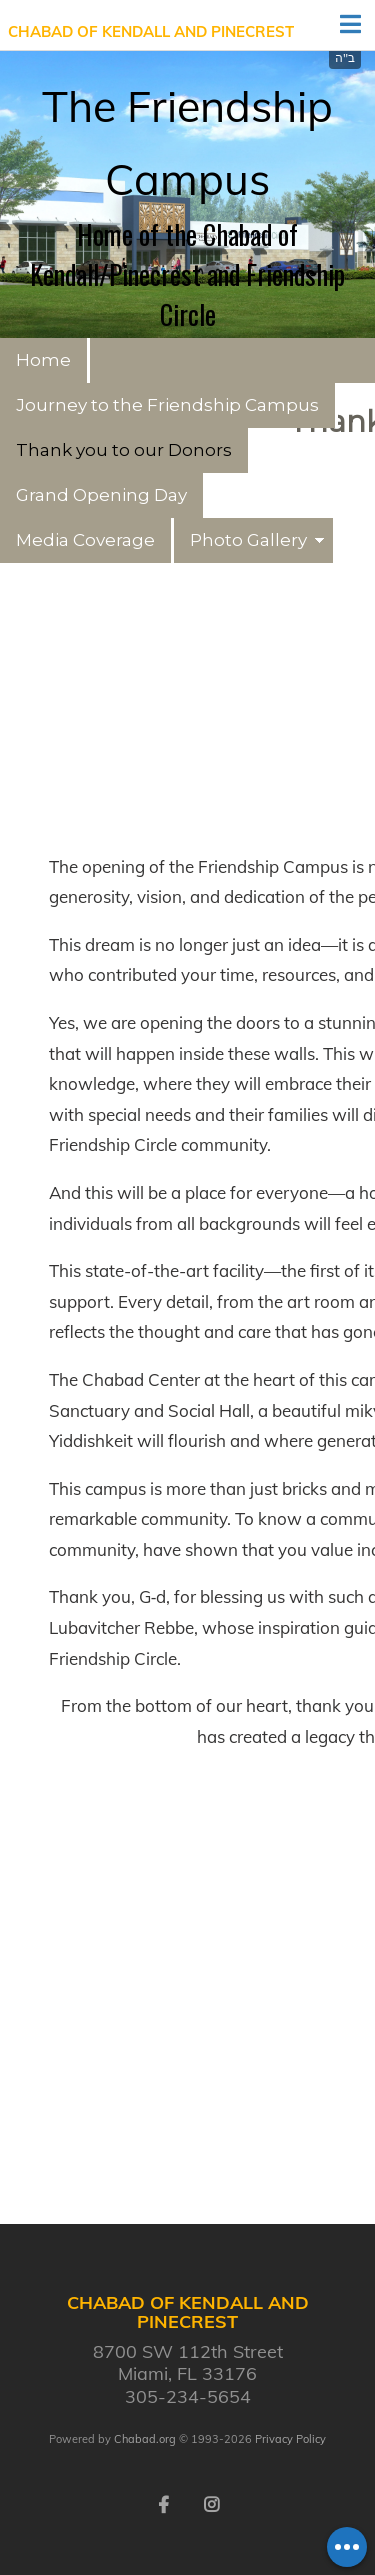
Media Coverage (85, 540)
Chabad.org (145, 2439)
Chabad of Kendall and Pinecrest (151, 31)
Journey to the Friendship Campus (167, 405)
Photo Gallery (248, 540)
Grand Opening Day (101, 495)
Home (43, 360)
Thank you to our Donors (124, 450)
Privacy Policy (290, 2439)
